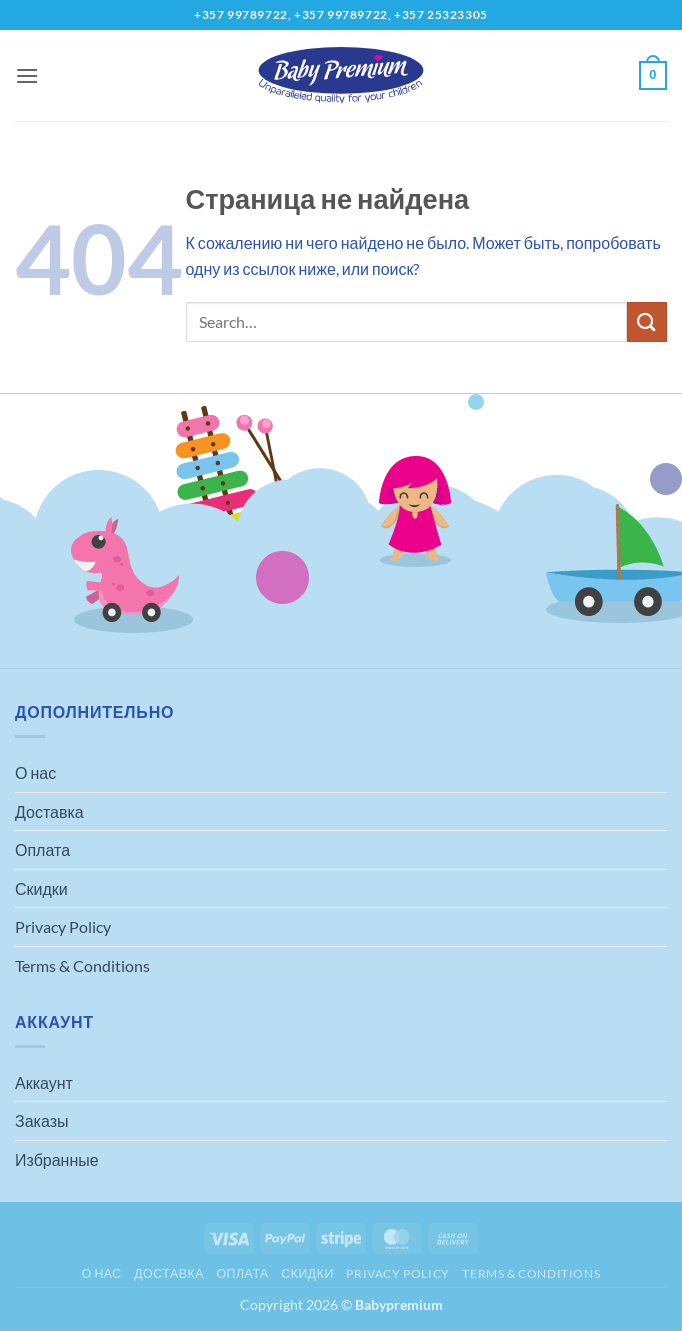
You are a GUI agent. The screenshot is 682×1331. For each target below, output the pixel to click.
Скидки (41, 888)
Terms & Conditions (82, 965)
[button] (27, 75)
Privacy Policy (63, 926)
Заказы (41, 1120)
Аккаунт (44, 1082)
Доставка (49, 811)
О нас (35, 772)
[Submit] (647, 321)
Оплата (42, 849)
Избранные (57, 1159)
